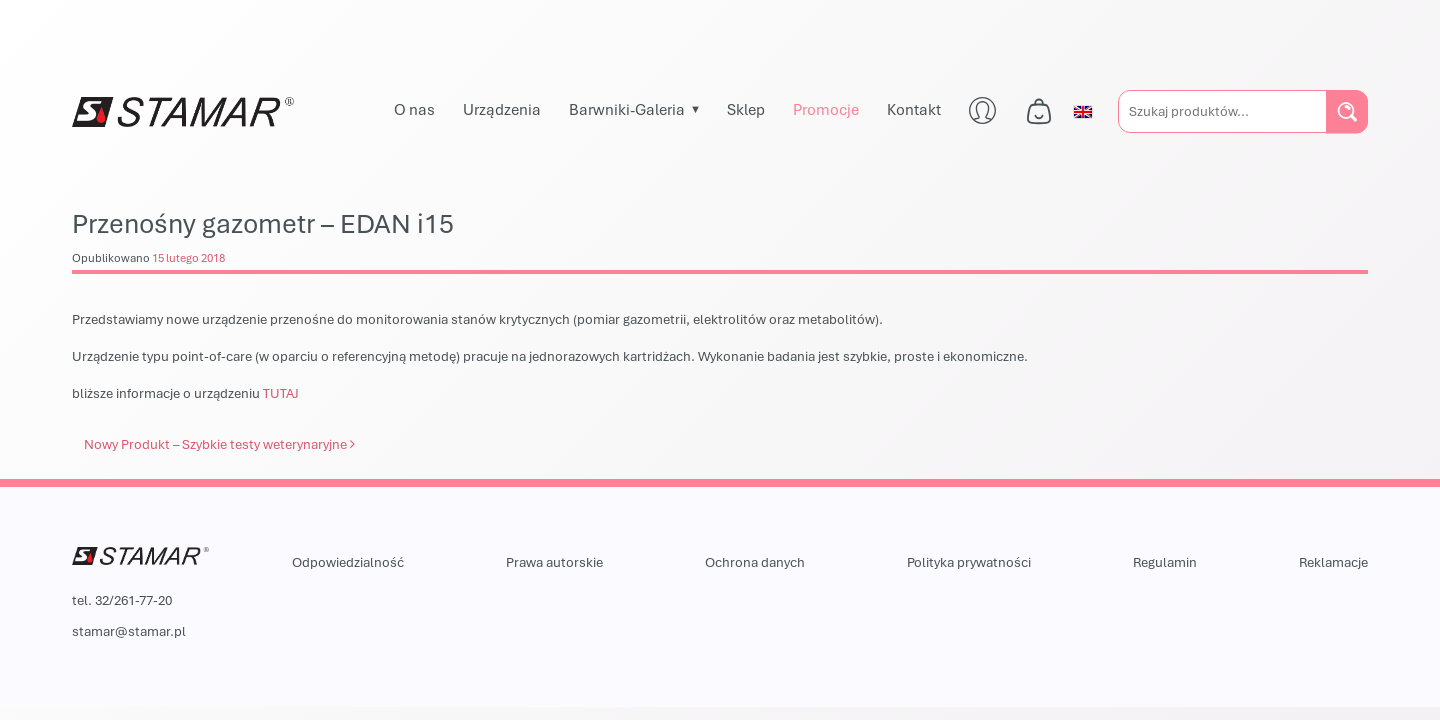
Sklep (746, 109)
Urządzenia (502, 109)
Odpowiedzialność (348, 562)
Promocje (826, 109)
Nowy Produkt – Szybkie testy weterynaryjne (219, 444)
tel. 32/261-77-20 (122, 600)
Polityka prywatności (969, 562)
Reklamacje (1333, 562)
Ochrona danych (755, 562)
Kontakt (914, 109)
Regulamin (1165, 562)
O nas (414, 109)
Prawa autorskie (554, 562)
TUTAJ (281, 393)
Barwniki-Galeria (627, 109)
